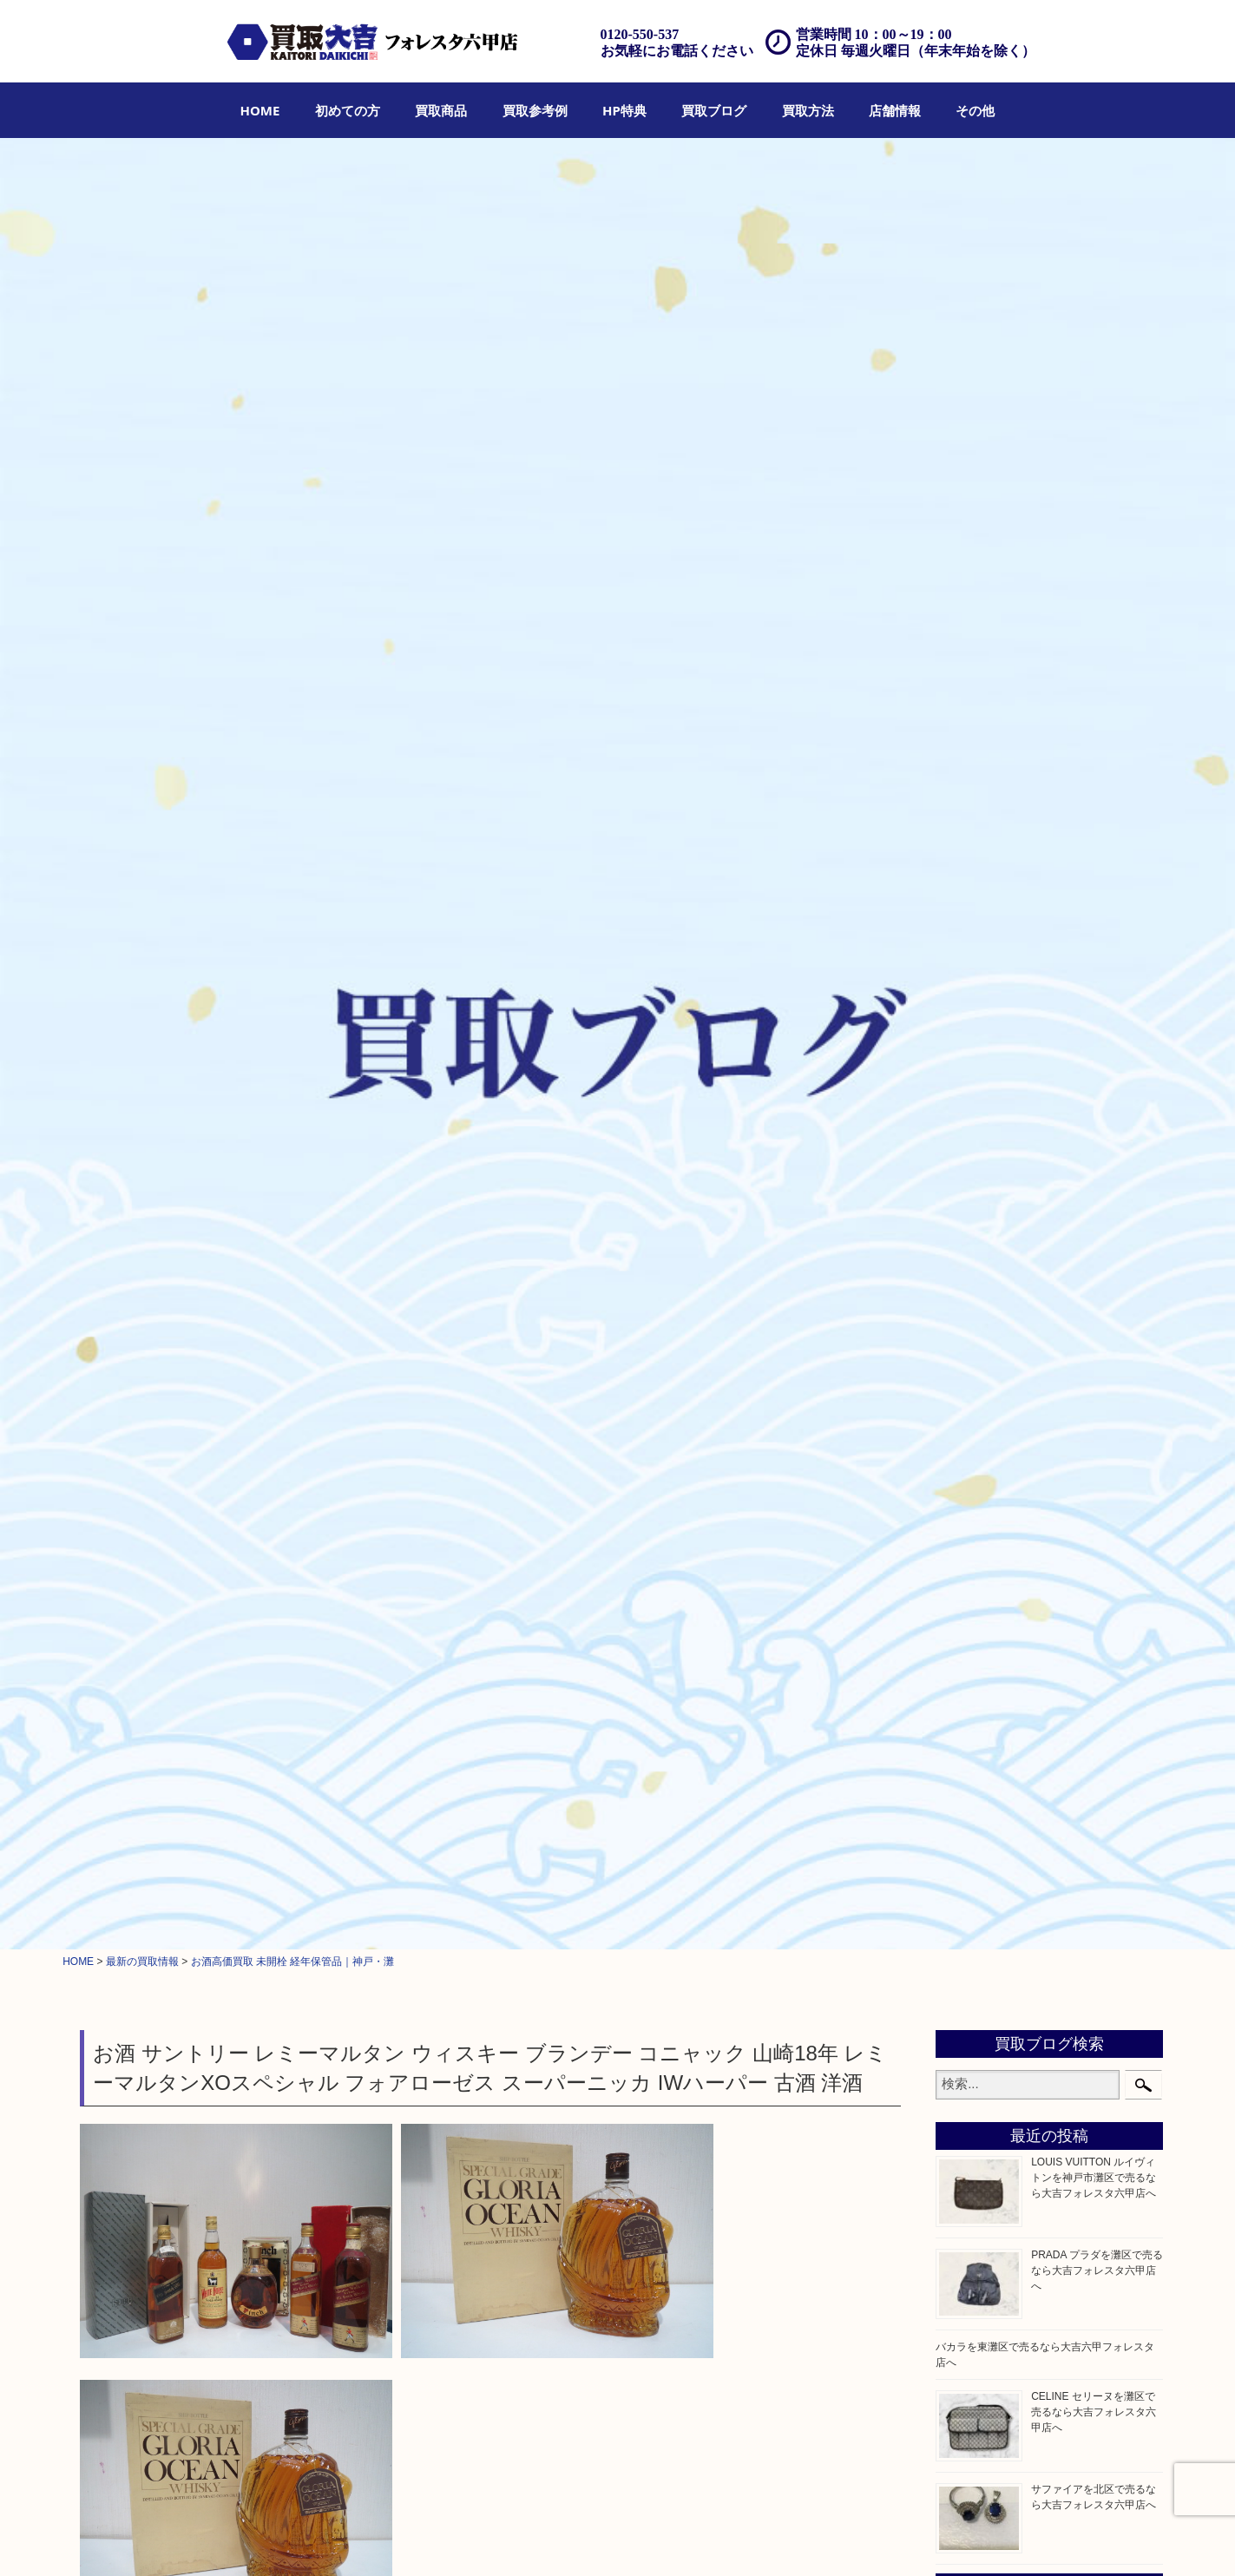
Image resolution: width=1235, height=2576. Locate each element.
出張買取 (546, 2539)
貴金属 (969, 890)
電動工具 (975, 1370)
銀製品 (969, 956)
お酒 (128, 896)
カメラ (969, 1021)
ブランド (975, 977)
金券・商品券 (987, 1174)
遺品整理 (653, 2539)
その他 (975, 110)
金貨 (963, 1065)
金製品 (969, 934)
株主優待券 (981, 1239)
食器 (963, 1043)
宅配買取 (600, 2539)
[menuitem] (260, 110)
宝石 (963, 912)
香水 (963, 1458)
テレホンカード (993, 1218)
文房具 (969, 1393)
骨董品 (969, 1284)
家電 (963, 1327)
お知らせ (975, 1589)
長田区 (969, 1731)
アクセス (708, 2539)
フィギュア (981, 846)
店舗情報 (895, 110)
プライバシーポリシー (881, 2539)
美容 (963, 1502)
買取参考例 (535, 110)
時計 (963, 999)
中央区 (969, 1775)
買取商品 (441, 110)
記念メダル (981, 1087)
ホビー (969, 1546)
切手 (963, 1153)
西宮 (963, 1709)
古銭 (963, 1108)
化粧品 (969, 1480)
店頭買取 (491, 2539)
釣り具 (969, 1415)
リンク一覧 (1047, 2539)
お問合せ (796, 2539)
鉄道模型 (975, 1196)
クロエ (969, 824)
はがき (969, 1262)
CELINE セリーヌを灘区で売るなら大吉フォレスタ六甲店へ (1093, 620)
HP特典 (624, 110)
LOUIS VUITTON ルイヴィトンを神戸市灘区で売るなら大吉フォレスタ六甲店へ (1093, 385)
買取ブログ (713, 110)
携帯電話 (975, 1524)
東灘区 (969, 1752)
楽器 (963, 1436)
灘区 (963, 1644)
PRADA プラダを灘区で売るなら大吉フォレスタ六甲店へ (1097, 478)
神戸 (963, 1797)
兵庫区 (969, 1818)
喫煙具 (969, 1349)
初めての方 (347, 110)
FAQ (752, 2539)
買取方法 (808, 110)
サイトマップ (977, 2539)
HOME (260, 110)
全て (94, 896)
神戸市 (969, 1665)
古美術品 (975, 1305)
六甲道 (969, 1687)
